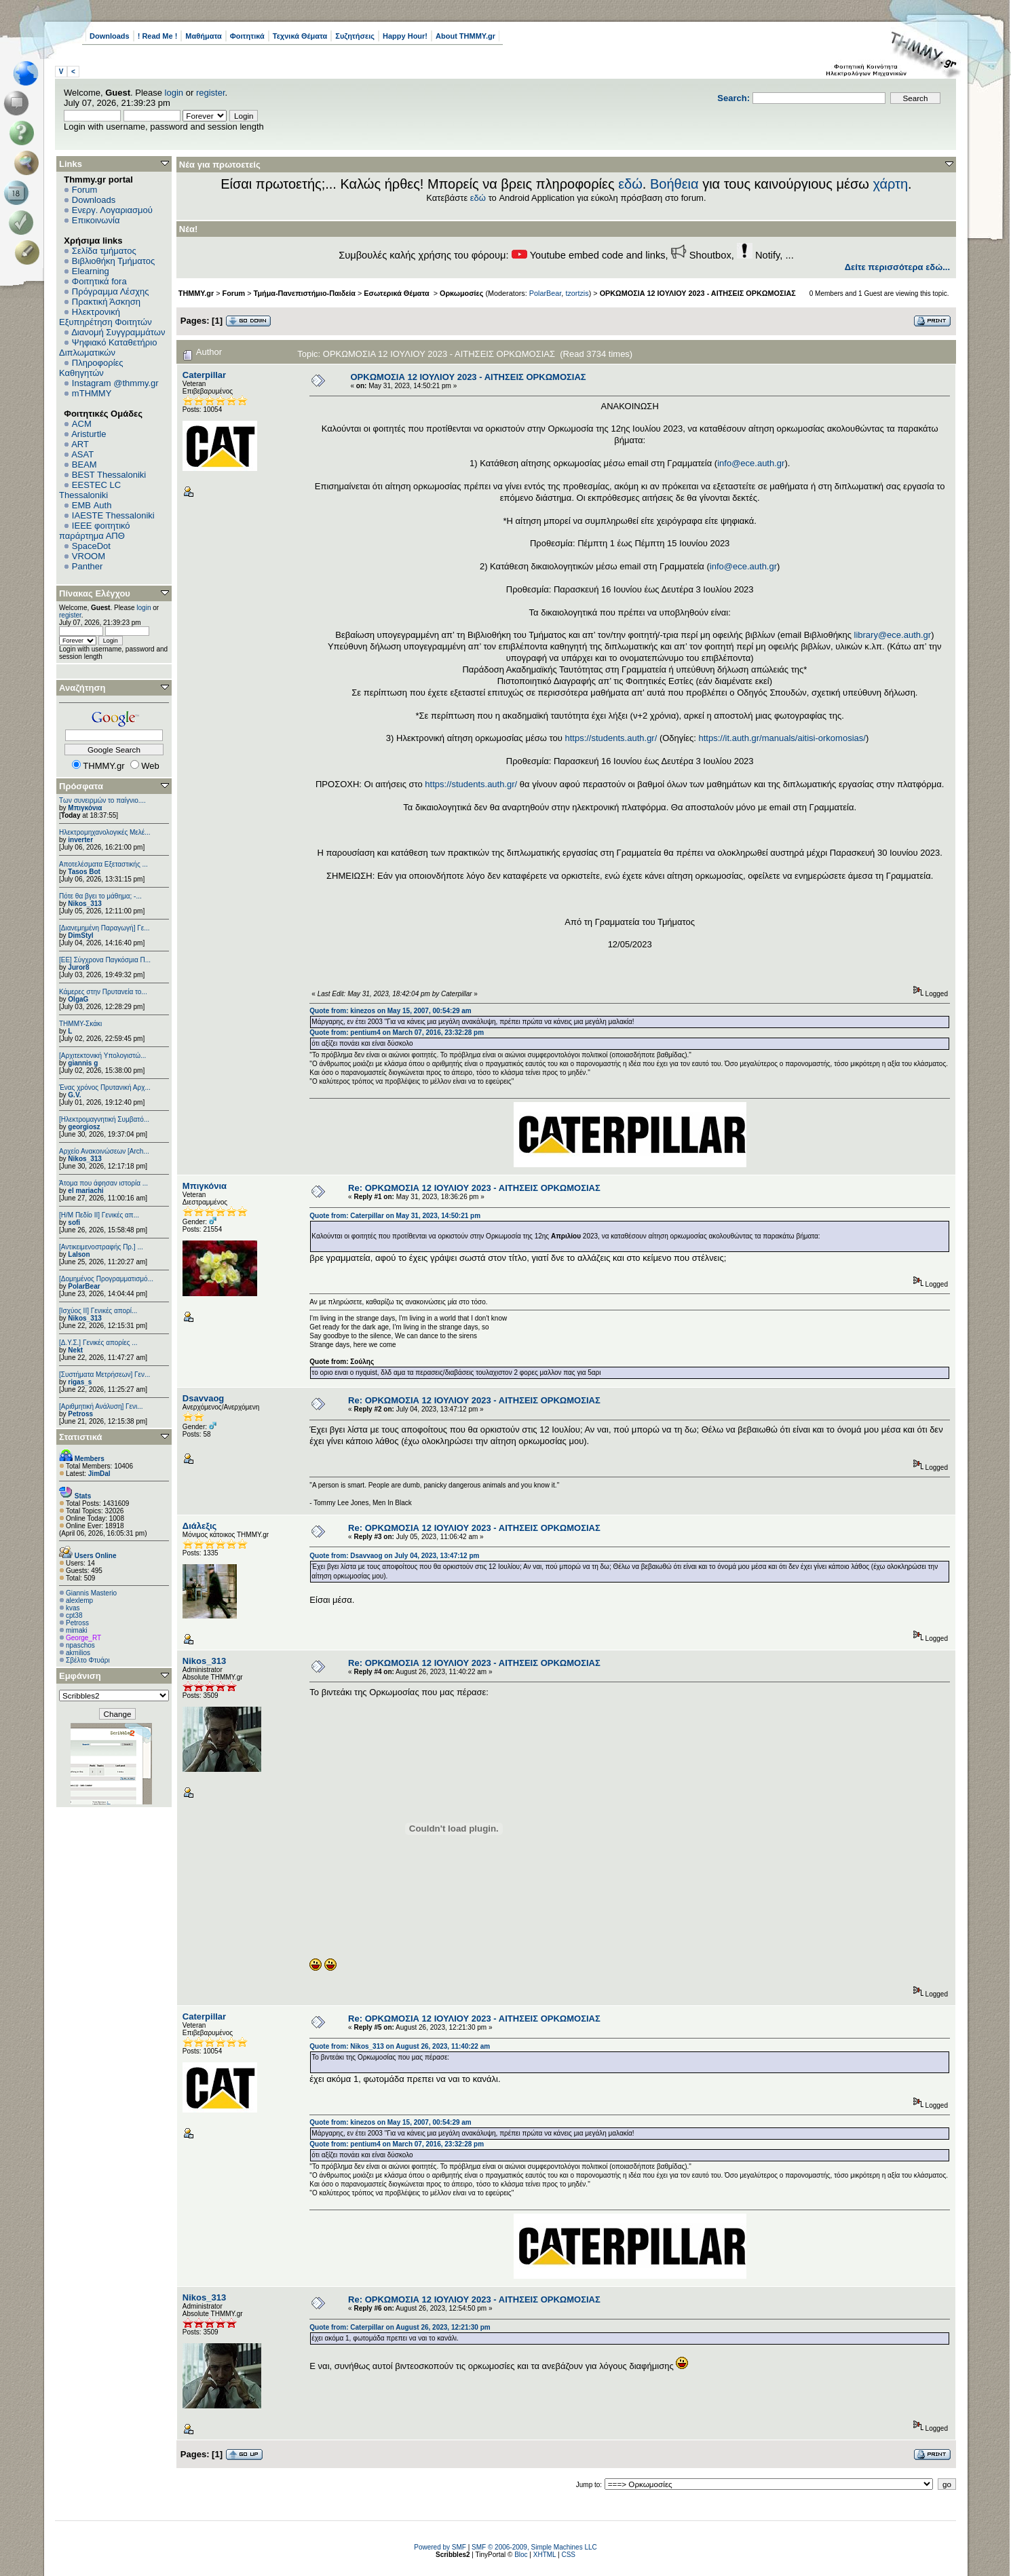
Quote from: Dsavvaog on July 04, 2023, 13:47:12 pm (394, 1555)
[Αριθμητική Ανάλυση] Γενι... (101, 1406)
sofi (74, 1222)
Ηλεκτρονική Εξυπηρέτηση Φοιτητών (105, 317)
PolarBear (84, 1286)
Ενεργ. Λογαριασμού (112, 210)
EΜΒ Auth (92, 505)
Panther (87, 566)
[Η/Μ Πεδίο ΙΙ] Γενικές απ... (99, 1215)
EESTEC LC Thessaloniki (90, 490)
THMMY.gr (196, 293)
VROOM (88, 556)
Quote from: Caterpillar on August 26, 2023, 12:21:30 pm (399, 2327)
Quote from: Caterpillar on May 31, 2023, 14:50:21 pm (394, 1215)
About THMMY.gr (465, 36)
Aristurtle (88, 434)
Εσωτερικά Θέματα (397, 293)
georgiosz (84, 1127)
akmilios (78, 1652)
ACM (82, 424)
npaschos (80, 1645)
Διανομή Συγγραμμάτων (118, 332)
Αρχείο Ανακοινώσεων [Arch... (104, 1151)
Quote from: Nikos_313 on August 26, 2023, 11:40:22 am (399, 2046)
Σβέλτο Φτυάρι (88, 1660)
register (210, 93)
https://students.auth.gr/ (611, 738)
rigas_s (80, 1382)
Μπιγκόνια (85, 808)
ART (80, 444)
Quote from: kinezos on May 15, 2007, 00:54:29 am (390, 1011)
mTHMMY (92, 393)
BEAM (84, 464)
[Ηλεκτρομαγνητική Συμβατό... (104, 1119)
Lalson (79, 1254)
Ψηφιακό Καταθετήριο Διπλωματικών (108, 347)
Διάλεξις (200, 1526)
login (174, 93)
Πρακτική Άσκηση (106, 302)
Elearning (90, 271)
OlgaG (78, 999)
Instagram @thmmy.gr (115, 383)
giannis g (83, 1063)
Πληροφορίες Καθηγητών (91, 368)
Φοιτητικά (247, 36)
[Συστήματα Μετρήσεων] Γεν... (104, 1374)
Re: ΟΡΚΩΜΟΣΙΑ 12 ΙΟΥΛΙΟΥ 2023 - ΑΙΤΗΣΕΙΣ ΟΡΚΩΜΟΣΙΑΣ (474, 1188)
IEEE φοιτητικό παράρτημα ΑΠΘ (94, 530)
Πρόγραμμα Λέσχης (110, 291)
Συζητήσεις (355, 36)
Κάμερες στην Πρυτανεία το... (103, 992)
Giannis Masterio (91, 1593)
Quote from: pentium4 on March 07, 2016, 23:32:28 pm (396, 1032)
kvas (73, 1608)
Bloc (520, 2554)
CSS (568, 2554)
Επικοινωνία (96, 220)
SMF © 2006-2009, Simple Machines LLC (534, 2547)
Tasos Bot (84, 871)
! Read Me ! (158, 36)
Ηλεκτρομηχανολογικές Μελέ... (105, 832)
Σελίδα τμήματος (104, 251)
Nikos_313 (84, 903)
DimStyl (80, 935)
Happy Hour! (405, 36)
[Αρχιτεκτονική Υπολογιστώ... (102, 1055)
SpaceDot (91, 546)
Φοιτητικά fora (99, 281)
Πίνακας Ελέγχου (94, 593)
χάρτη (890, 183)
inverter (80, 840)
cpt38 (74, 1615)
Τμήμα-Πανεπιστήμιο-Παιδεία (305, 293)
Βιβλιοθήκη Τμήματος (113, 261)
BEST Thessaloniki (109, 475)
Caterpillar (204, 375)
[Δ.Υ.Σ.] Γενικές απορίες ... (98, 1342)
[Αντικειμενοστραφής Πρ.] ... (101, 1247)
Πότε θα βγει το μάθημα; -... (100, 896)
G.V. (74, 1095)
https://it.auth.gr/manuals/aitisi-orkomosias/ (782, 738)
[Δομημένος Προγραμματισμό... (106, 1279)
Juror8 (78, 967)
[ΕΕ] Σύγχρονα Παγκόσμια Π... (105, 960)
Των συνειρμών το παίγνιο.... (102, 800)
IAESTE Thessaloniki (113, 515)
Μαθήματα (203, 36)
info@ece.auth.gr (750, 463)
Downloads (110, 36)
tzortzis (576, 293)
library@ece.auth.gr (893, 635)
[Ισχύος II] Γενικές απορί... (98, 1310)
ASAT (82, 454)
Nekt (75, 1350)
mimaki (77, 1630)
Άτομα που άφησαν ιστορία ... (103, 1183)
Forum (85, 190)
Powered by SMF (440, 2547)
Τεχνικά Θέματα (300, 36)
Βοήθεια (674, 183)
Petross (80, 1414)
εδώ (630, 183)
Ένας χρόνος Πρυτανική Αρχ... (105, 1087)
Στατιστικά (80, 1437)
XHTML (544, 2554)
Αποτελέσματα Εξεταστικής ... (103, 864)
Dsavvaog (203, 1398)
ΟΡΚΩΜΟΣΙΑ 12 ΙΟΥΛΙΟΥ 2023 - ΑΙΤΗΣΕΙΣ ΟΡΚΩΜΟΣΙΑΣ (698, 293)
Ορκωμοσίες (461, 293)
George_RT (83, 1638)
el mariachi (85, 1190)
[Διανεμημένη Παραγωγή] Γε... (104, 928)
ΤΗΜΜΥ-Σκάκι (80, 1023)
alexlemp (79, 1600)
